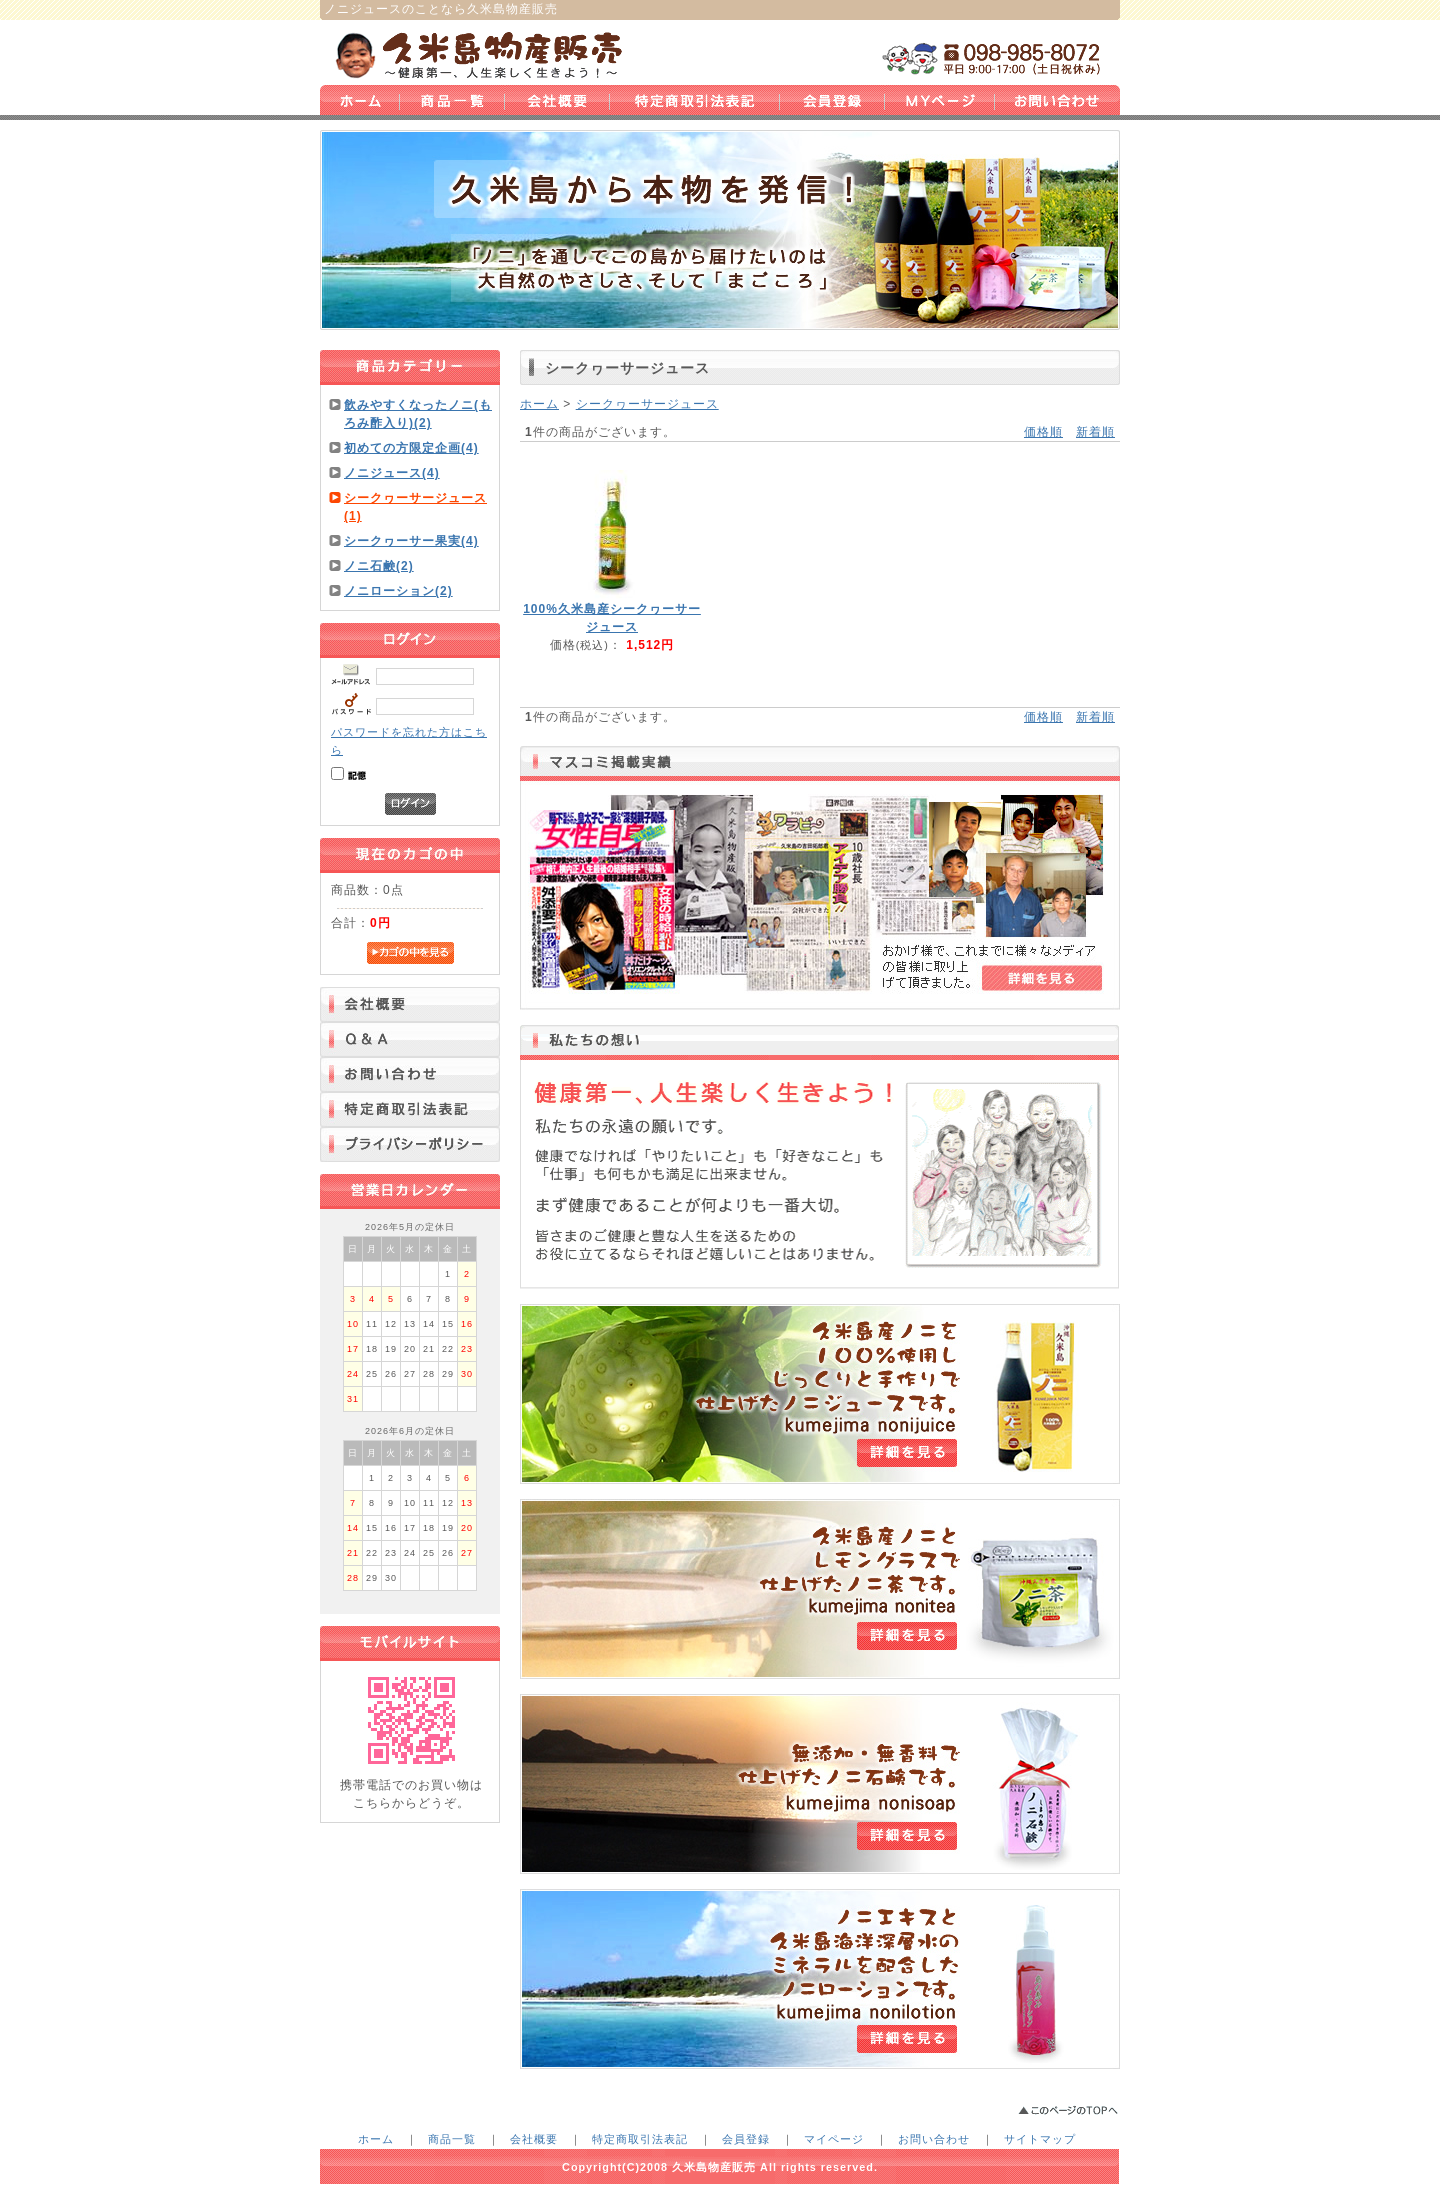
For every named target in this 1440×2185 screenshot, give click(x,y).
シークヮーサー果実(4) (411, 541)
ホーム (539, 404)
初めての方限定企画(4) (411, 448)
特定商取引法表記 (640, 2139)
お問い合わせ (934, 2139)
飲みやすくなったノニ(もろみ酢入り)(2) (418, 414)
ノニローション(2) (398, 591)
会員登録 (746, 2139)
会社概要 (534, 2139)
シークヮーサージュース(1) (415, 507)
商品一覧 (452, 2139)
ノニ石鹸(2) (379, 566)
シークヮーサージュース (647, 404)
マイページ (834, 2139)
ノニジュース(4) (392, 473)
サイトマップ (1040, 2139)
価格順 (1043, 432)
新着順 (1095, 432)
